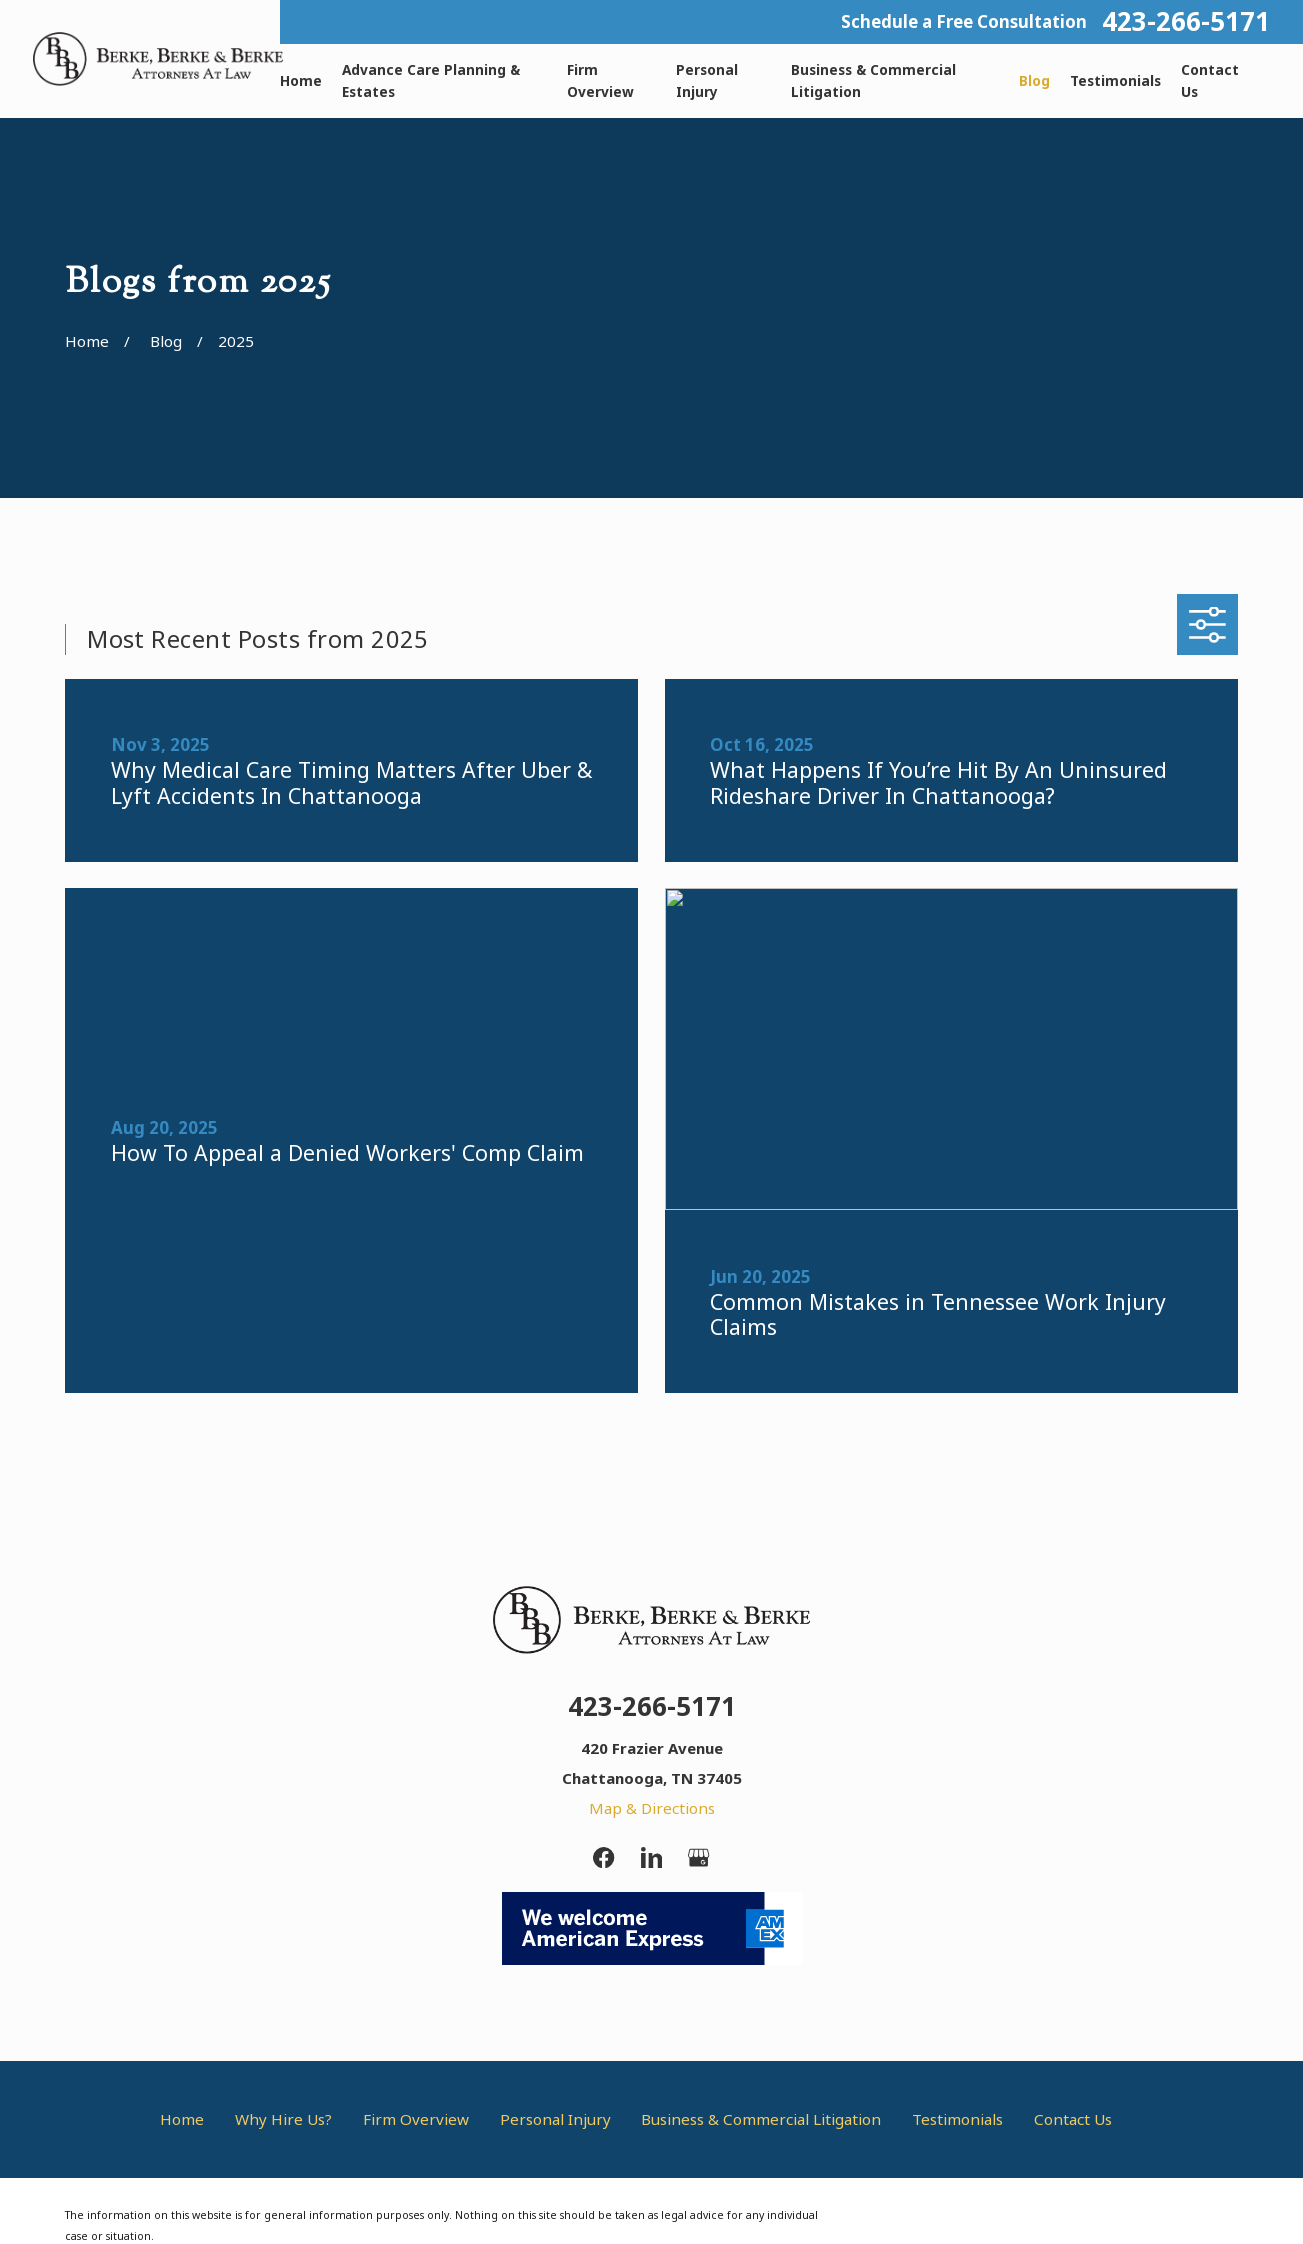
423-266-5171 (1186, 22)
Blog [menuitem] (1034, 80)
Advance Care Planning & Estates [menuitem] (431, 80)
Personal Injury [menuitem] (707, 80)
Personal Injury (555, 2119)
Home (182, 2119)
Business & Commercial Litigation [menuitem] (873, 80)
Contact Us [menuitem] (1210, 80)
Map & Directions (652, 1808)
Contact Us (1073, 2119)
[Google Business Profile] (698, 1857)
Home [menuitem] (301, 80)
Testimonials (957, 2119)
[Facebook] (603, 1857)
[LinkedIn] (651, 1857)
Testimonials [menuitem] (1115, 80)
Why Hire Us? (283, 2119)
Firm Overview (416, 2119)
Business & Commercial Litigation (761, 2119)
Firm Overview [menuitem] (600, 80)
